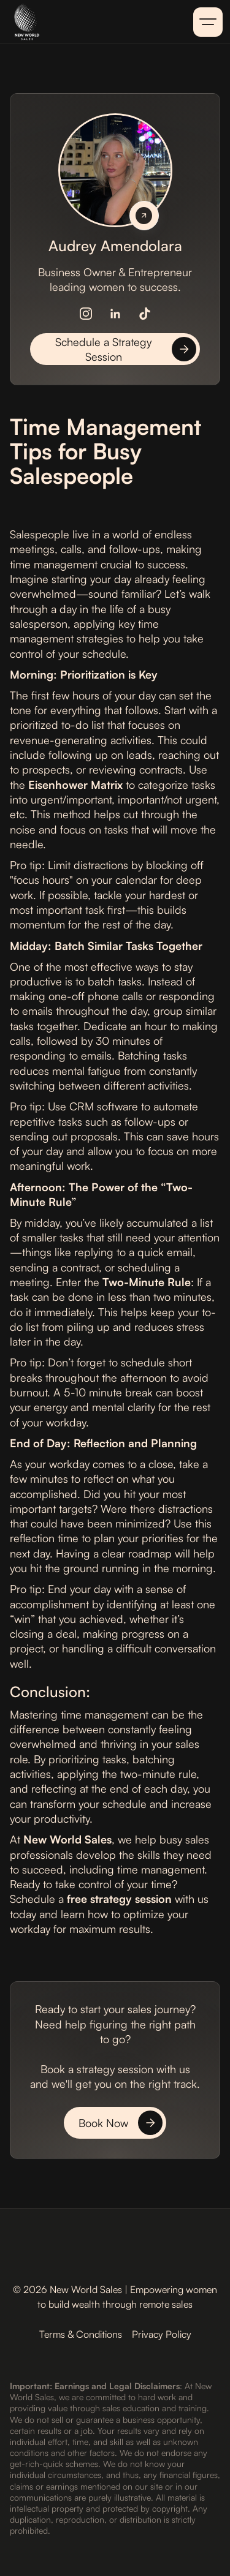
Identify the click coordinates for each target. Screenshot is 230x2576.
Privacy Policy (161, 2334)
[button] (208, 22)
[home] (66, 22)
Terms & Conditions (80, 2334)
